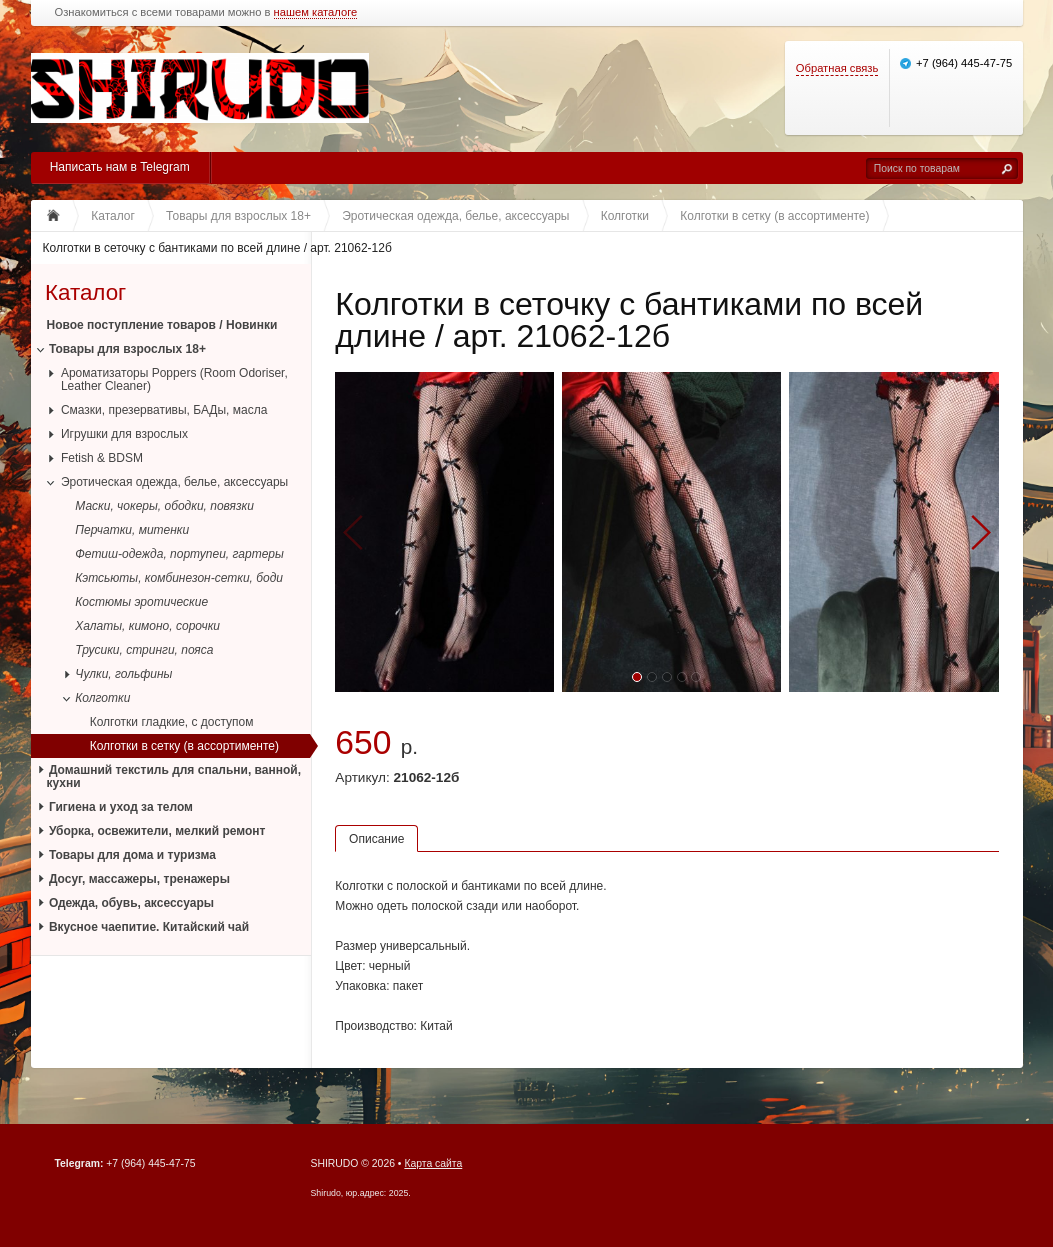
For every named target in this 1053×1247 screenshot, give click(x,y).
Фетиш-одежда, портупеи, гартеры (179, 554)
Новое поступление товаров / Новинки (162, 325)
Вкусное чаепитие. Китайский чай (149, 927)
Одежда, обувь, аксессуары (131, 903)
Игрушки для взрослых (124, 434)
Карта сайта (433, 1163)
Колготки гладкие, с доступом (172, 722)
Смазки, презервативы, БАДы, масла (164, 410)
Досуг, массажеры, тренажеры (139, 879)
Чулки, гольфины (123, 674)
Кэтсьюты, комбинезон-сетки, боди (179, 578)
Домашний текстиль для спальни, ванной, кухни (174, 776)
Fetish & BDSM (102, 458)
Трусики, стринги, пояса (144, 650)
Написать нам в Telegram (120, 167)
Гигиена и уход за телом (121, 807)
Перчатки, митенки (132, 530)
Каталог (85, 292)
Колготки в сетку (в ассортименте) (184, 746)
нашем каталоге (316, 12)
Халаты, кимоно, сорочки (147, 626)
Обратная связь (837, 68)
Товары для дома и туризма (132, 855)
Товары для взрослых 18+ (127, 349)
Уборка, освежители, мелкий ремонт (157, 831)
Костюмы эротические (141, 602)
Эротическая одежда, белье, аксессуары (174, 482)
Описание (376, 839)
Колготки (102, 698)
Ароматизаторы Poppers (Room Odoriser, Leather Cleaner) (174, 379)
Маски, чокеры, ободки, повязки (164, 506)
